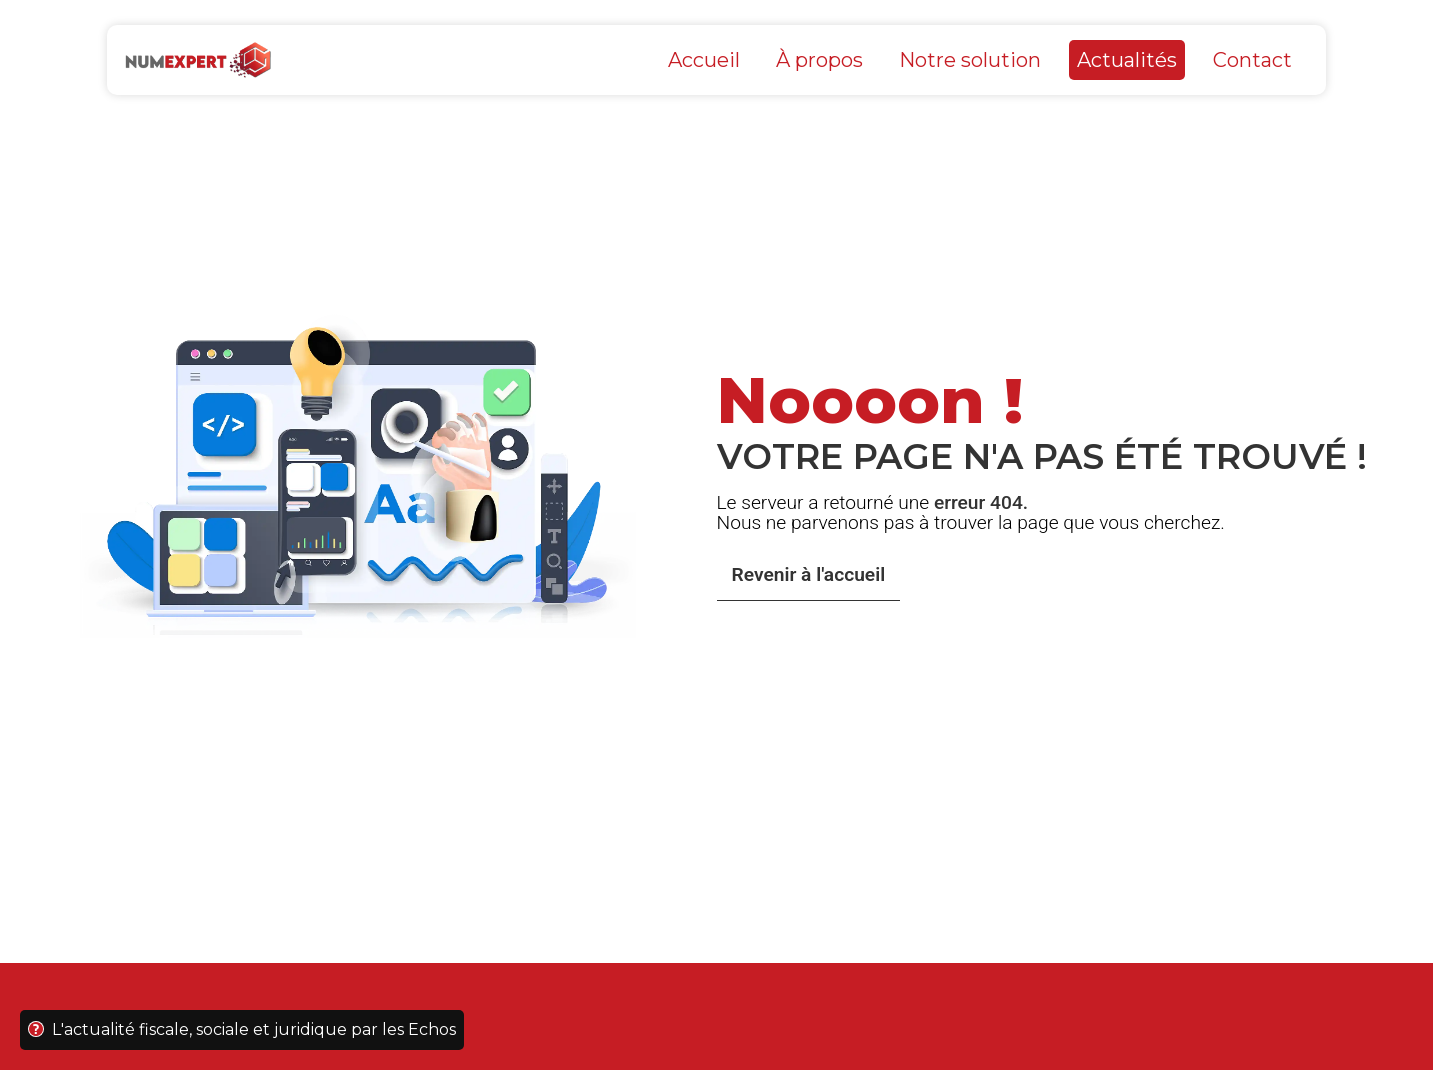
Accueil (704, 60)
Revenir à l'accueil (809, 574)
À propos (819, 60)
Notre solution (970, 60)
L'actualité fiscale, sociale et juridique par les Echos (242, 1029)
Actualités (1127, 60)
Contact (1252, 60)
